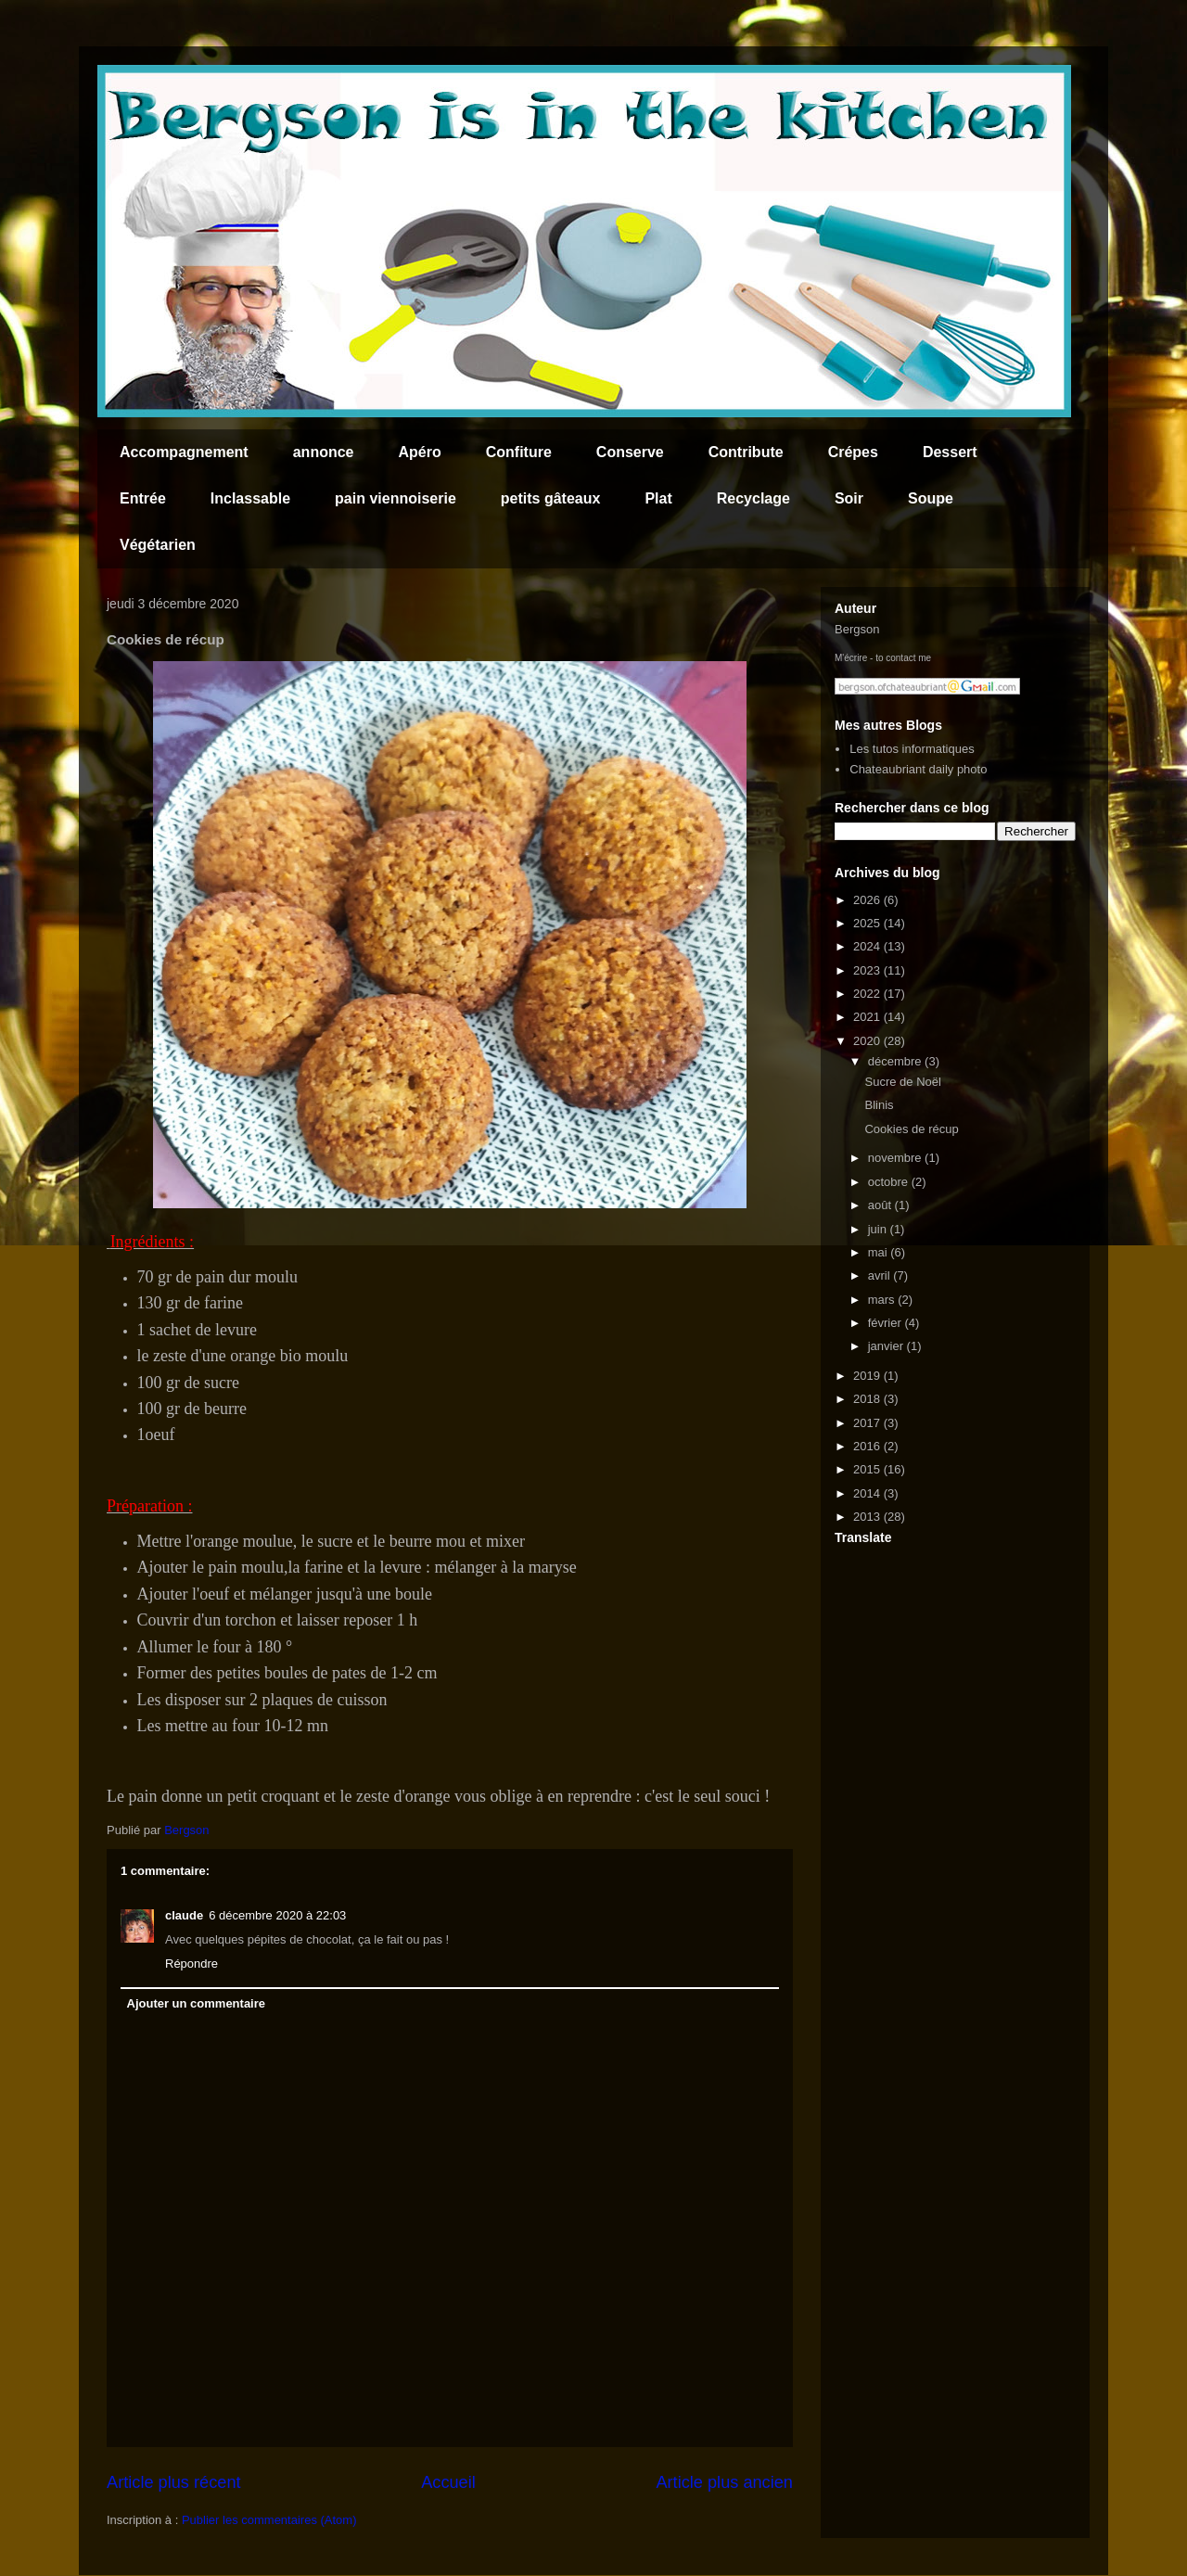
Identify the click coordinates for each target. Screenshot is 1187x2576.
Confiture (519, 452)
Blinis (878, 1105)
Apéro (420, 452)
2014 (868, 1493)
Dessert (950, 452)
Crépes (853, 452)
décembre (896, 1061)
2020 (868, 1041)
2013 (868, 1517)
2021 (868, 1017)
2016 (868, 1446)
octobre (890, 1182)
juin (879, 1229)
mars (883, 1300)
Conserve (630, 452)
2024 (868, 946)
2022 (868, 994)
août (881, 1205)
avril (880, 1275)
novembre (896, 1158)
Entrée (143, 498)
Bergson (857, 629)
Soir (849, 498)
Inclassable (250, 498)
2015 (868, 1469)
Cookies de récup (911, 1129)
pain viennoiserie (395, 498)
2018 (868, 1399)
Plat (658, 498)
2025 (868, 923)
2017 (868, 1423)
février (886, 1323)
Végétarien (158, 545)
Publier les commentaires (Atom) (269, 2520)
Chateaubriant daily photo (918, 769)
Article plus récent (174, 2482)
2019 (868, 1376)
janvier (887, 1346)
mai (879, 1252)
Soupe (930, 498)
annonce (323, 452)
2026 (868, 900)
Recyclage (753, 498)
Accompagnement (184, 452)
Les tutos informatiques (911, 749)
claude (184, 1915)
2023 (868, 970)
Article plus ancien (724, 2482)
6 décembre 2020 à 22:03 (277, 1915)
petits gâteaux (551, 498)
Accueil (448, 2482)
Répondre (191, 1963)
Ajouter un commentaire (196, 2003)
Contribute (746, 452)
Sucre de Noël (902, 1082)
